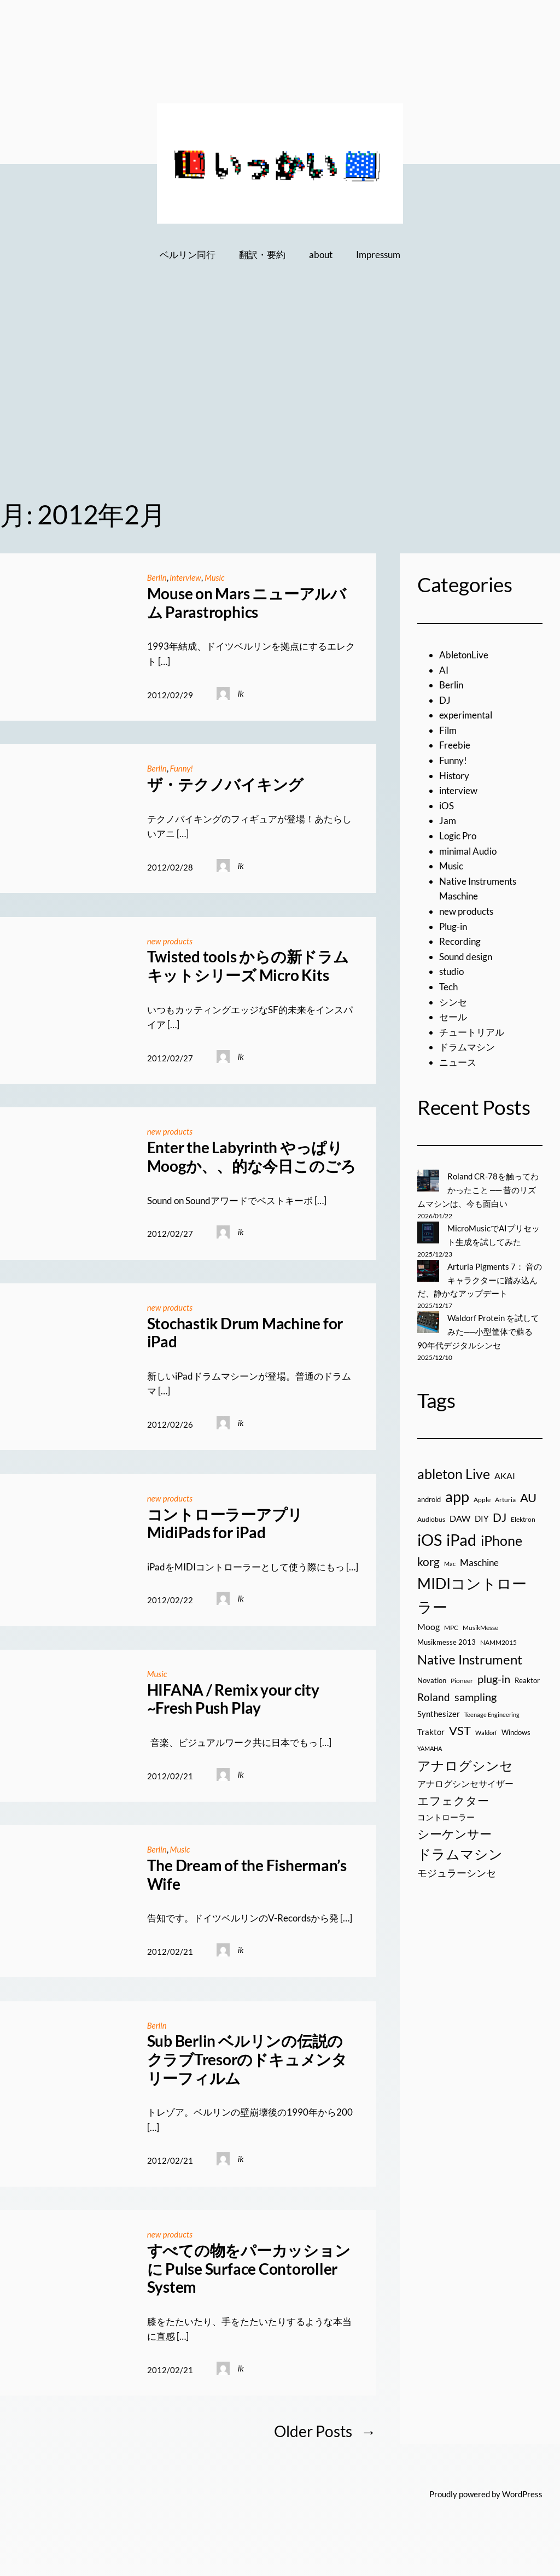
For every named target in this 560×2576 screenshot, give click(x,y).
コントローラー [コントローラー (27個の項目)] (446, 1814)
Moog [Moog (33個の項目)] (428, 1623)
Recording (460, 941)
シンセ (453, 1002)
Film (448, 730)
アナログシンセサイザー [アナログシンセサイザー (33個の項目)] (465, 1780)
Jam (447, 820)
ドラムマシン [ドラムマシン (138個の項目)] (460, 1851)
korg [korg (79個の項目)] (428, 1558)
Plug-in (453, 926)
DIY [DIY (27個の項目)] (481, 1515)
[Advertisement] (280, 398)
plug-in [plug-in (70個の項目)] (493, 1675)
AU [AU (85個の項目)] (528, 1494)
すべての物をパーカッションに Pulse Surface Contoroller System (249, 2265)
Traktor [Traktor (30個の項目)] (431, 1728)
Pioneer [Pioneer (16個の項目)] (462, 1677)
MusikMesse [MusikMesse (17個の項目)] (480, 1624)
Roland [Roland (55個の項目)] (433, 1693)
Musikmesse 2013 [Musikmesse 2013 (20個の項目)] (446, 1638)
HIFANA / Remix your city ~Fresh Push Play (233, 1697)
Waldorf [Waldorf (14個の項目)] (486, 1729)
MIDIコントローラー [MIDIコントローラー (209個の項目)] (472, 1592)
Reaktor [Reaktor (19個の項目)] (527, 1677)
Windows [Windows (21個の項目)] (515, 1729)
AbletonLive (463, 655)
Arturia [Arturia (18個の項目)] (505, 1496)
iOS (446, 805)
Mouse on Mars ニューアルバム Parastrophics (246, 603)
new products (170, 940)
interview (186, 577)
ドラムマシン (467, 1047)
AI (443, 670)
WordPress (522, 2491)
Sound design (465, 956)
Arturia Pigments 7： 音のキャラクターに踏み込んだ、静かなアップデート (479, 1278)
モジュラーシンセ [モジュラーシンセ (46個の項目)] (456, 1870)
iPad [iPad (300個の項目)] (461, 1536)
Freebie (454, 745)
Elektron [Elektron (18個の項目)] (523, 1516)
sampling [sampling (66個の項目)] (475, 1693)
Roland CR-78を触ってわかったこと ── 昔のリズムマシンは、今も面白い (478, 1189)
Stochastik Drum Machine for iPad (245, 1331)
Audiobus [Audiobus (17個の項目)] (431, 1516)
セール (453, 1017)
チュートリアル (471, 1032)
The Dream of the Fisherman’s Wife (247, 1872)
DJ (445, 700)
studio (451, 971)
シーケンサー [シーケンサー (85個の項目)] (454, 1831)
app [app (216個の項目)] (457, 1493)
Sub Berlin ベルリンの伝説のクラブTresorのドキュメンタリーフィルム (247, 2057)
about (320, 254)
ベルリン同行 (187, 254)
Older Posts (325, 2428)
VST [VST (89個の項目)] (460, 1727)
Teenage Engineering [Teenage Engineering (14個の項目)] (492, 1711)
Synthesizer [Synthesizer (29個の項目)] (438, 1710)
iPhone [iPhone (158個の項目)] (501, 1537)
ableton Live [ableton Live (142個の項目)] (453, 1470)
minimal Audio (468, 851)
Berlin (157, 577)
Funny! (182, 768)
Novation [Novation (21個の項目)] (431, 1677)
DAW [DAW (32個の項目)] (460, 1515)
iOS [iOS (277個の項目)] (429, 1536)
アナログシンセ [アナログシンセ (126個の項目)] (465, 1762)
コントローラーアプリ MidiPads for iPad (225, 1521)
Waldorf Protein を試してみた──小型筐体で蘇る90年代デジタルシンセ (478, 1329)
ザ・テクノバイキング (225, 784)
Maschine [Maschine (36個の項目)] (479, 1559)
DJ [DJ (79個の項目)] (499, 1514)
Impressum (378, 254)
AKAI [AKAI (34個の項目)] (504, 1472)
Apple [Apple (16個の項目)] (482, 1496)
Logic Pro (457, 836)
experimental (465, 715)
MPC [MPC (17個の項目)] (451, 1624)
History (454, 775)
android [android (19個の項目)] (429, 1496)
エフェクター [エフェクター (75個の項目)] (453, 1797)
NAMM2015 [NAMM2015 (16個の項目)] (498, 1639)
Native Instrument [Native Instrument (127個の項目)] (469, 1656)
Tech (448, 986)
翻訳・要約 (262, 254)
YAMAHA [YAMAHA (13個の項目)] (429, 1745)
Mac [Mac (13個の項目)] (450, 1560)
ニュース (457, 1062)
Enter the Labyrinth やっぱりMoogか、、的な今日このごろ (251, 1155)
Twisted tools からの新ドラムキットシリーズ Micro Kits (248, 965)
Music (216, 577)
